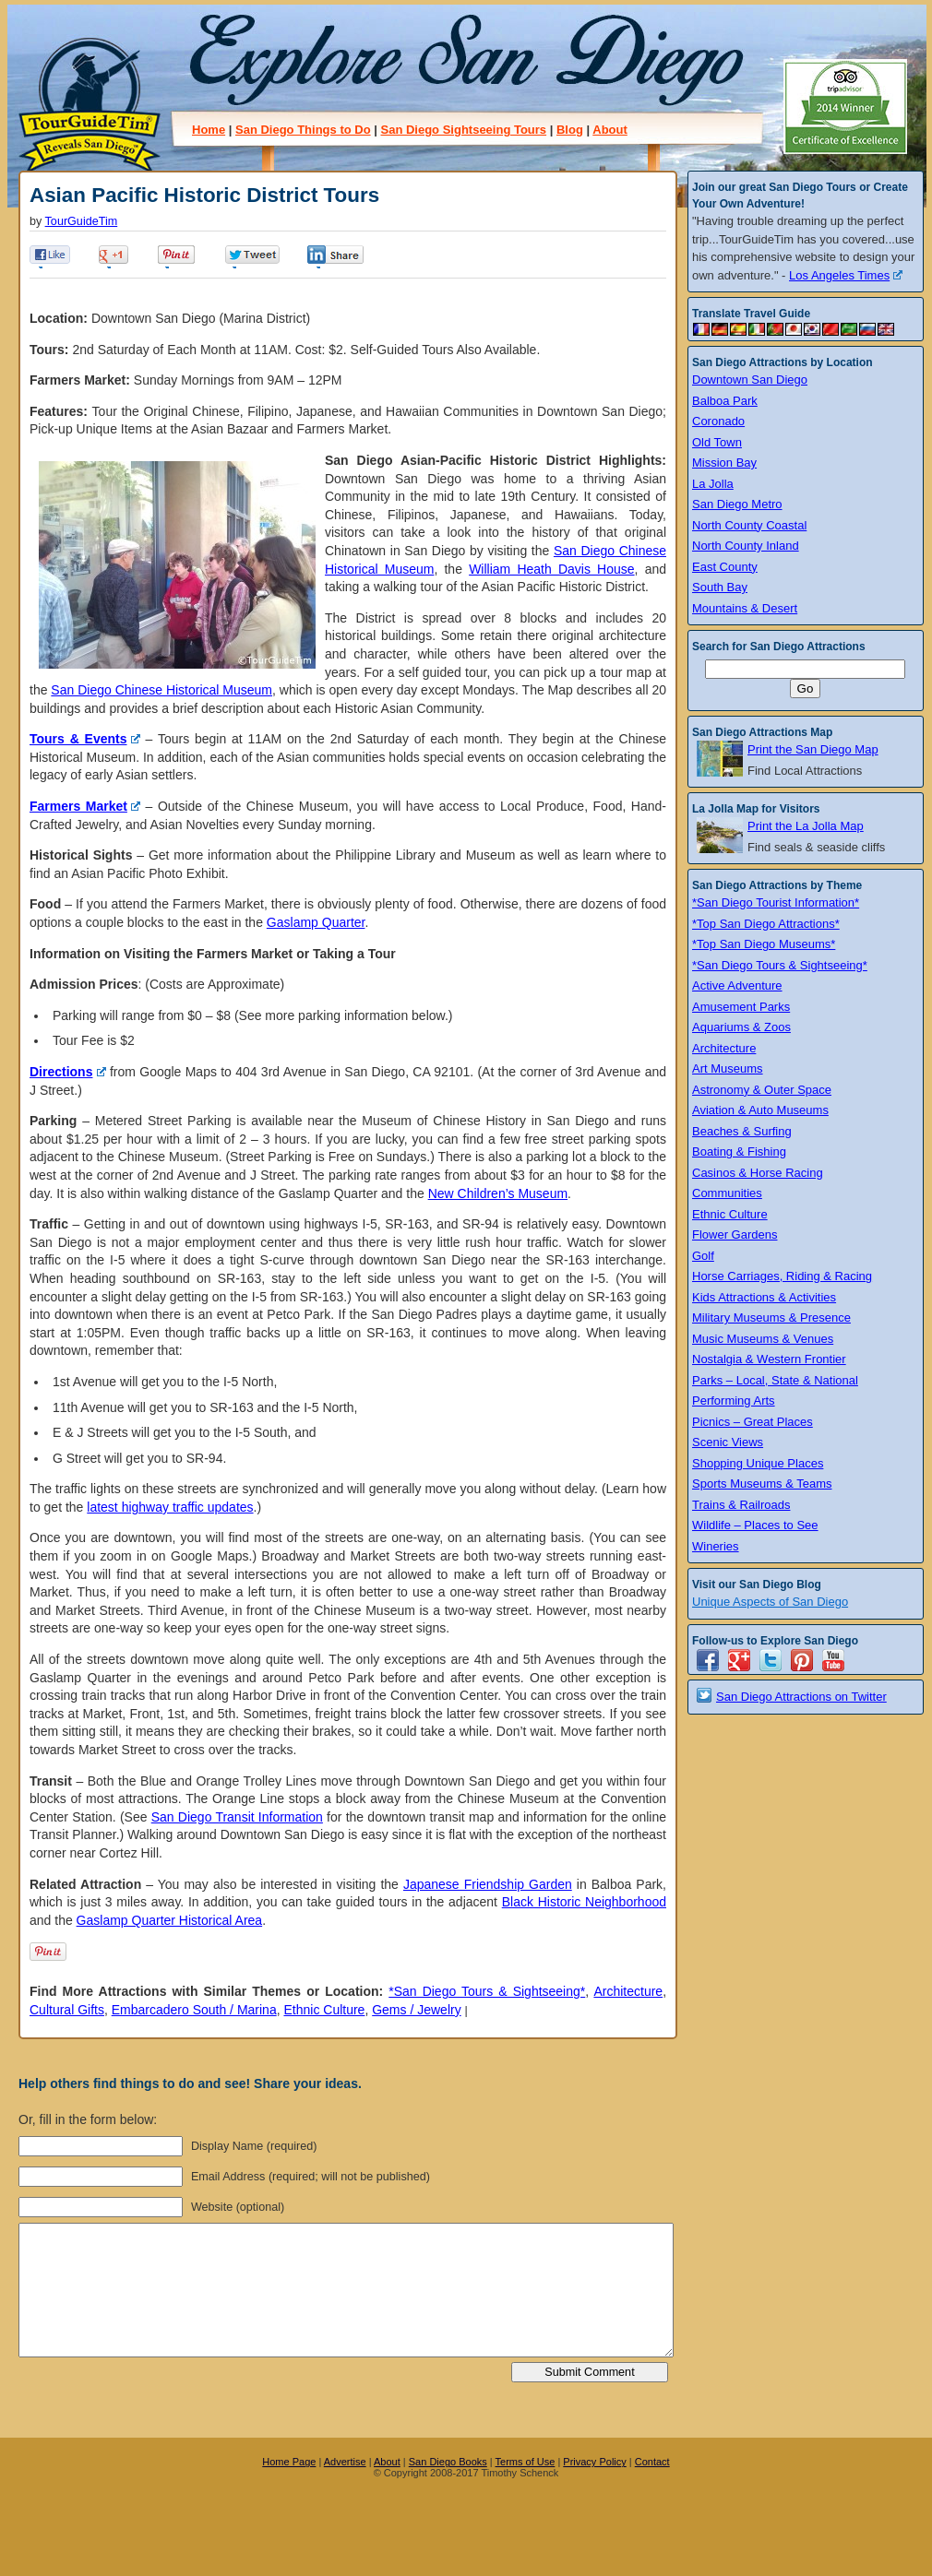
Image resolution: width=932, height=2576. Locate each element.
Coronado (718, 421)
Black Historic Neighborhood (584, 1901)
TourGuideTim (81, 221)
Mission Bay (724, 462)
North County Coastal (749, 525)
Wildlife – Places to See (755, 1525)
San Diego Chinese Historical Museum (161, 690)
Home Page (289, 2461)
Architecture (628, 1991)
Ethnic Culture (323, 2009)
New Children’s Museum (498, 1193)
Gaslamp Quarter (316, 922)
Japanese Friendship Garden (487, 1884)
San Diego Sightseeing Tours (463, 130)
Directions (68, 1071)
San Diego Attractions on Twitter (801, 1696)
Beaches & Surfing (742, 1131)
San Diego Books (448, 2461)
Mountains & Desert (744, 608)
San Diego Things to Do (303, 130)
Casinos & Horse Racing (757, 1173)
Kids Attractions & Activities (764, 1297)
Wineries (715, 1546)
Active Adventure (737, 985)
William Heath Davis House (551, 569)
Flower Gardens (734, 1234)
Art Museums (727, 1068)
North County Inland (745, 545)
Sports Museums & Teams (761, 1483)
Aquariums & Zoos (741, 1027)
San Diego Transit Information (237, 1817)
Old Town (717, 442)
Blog (569, 130)
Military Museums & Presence (771, 1317)
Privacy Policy (594, 2461)
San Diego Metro (737, 504)
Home (208, 130)
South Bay (719, 587)
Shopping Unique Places (757, 1463)
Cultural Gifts (67, 2009)
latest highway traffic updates (170, 1507)
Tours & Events (85, 738)
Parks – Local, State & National (775, 1380)
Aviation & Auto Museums (760, 1110)
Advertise (345, 2461)
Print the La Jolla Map (805, 826)
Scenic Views (727, 1442)
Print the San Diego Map (812, 749)
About (609, 130)
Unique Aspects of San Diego (770, 1602)
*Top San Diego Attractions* (766, 924)
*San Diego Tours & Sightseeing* (486, 1991)
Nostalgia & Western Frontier (769, 1359)
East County (725, 567)
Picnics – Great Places (752, 1422)
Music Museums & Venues (762, 1339)
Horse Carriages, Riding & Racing (782, 1276)
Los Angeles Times (845, 275)
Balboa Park (725, 401)
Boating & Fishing (739, 1151)
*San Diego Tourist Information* (775, 902)
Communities (727, 1193)
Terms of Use (526, 2461)
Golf (703, 1256)
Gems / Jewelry (416, 2009)
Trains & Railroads (741, 1505)
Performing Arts (733, 1400)
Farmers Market (85, 806)
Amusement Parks (741, 1007)
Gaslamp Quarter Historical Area (170, 1920)
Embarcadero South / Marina (194, 2009)
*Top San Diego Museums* (763, 944)
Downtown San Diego (749, 379)
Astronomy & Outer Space (761, 1090)
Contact (652, 2461)
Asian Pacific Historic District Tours (204, 195)
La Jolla (713, 484)
